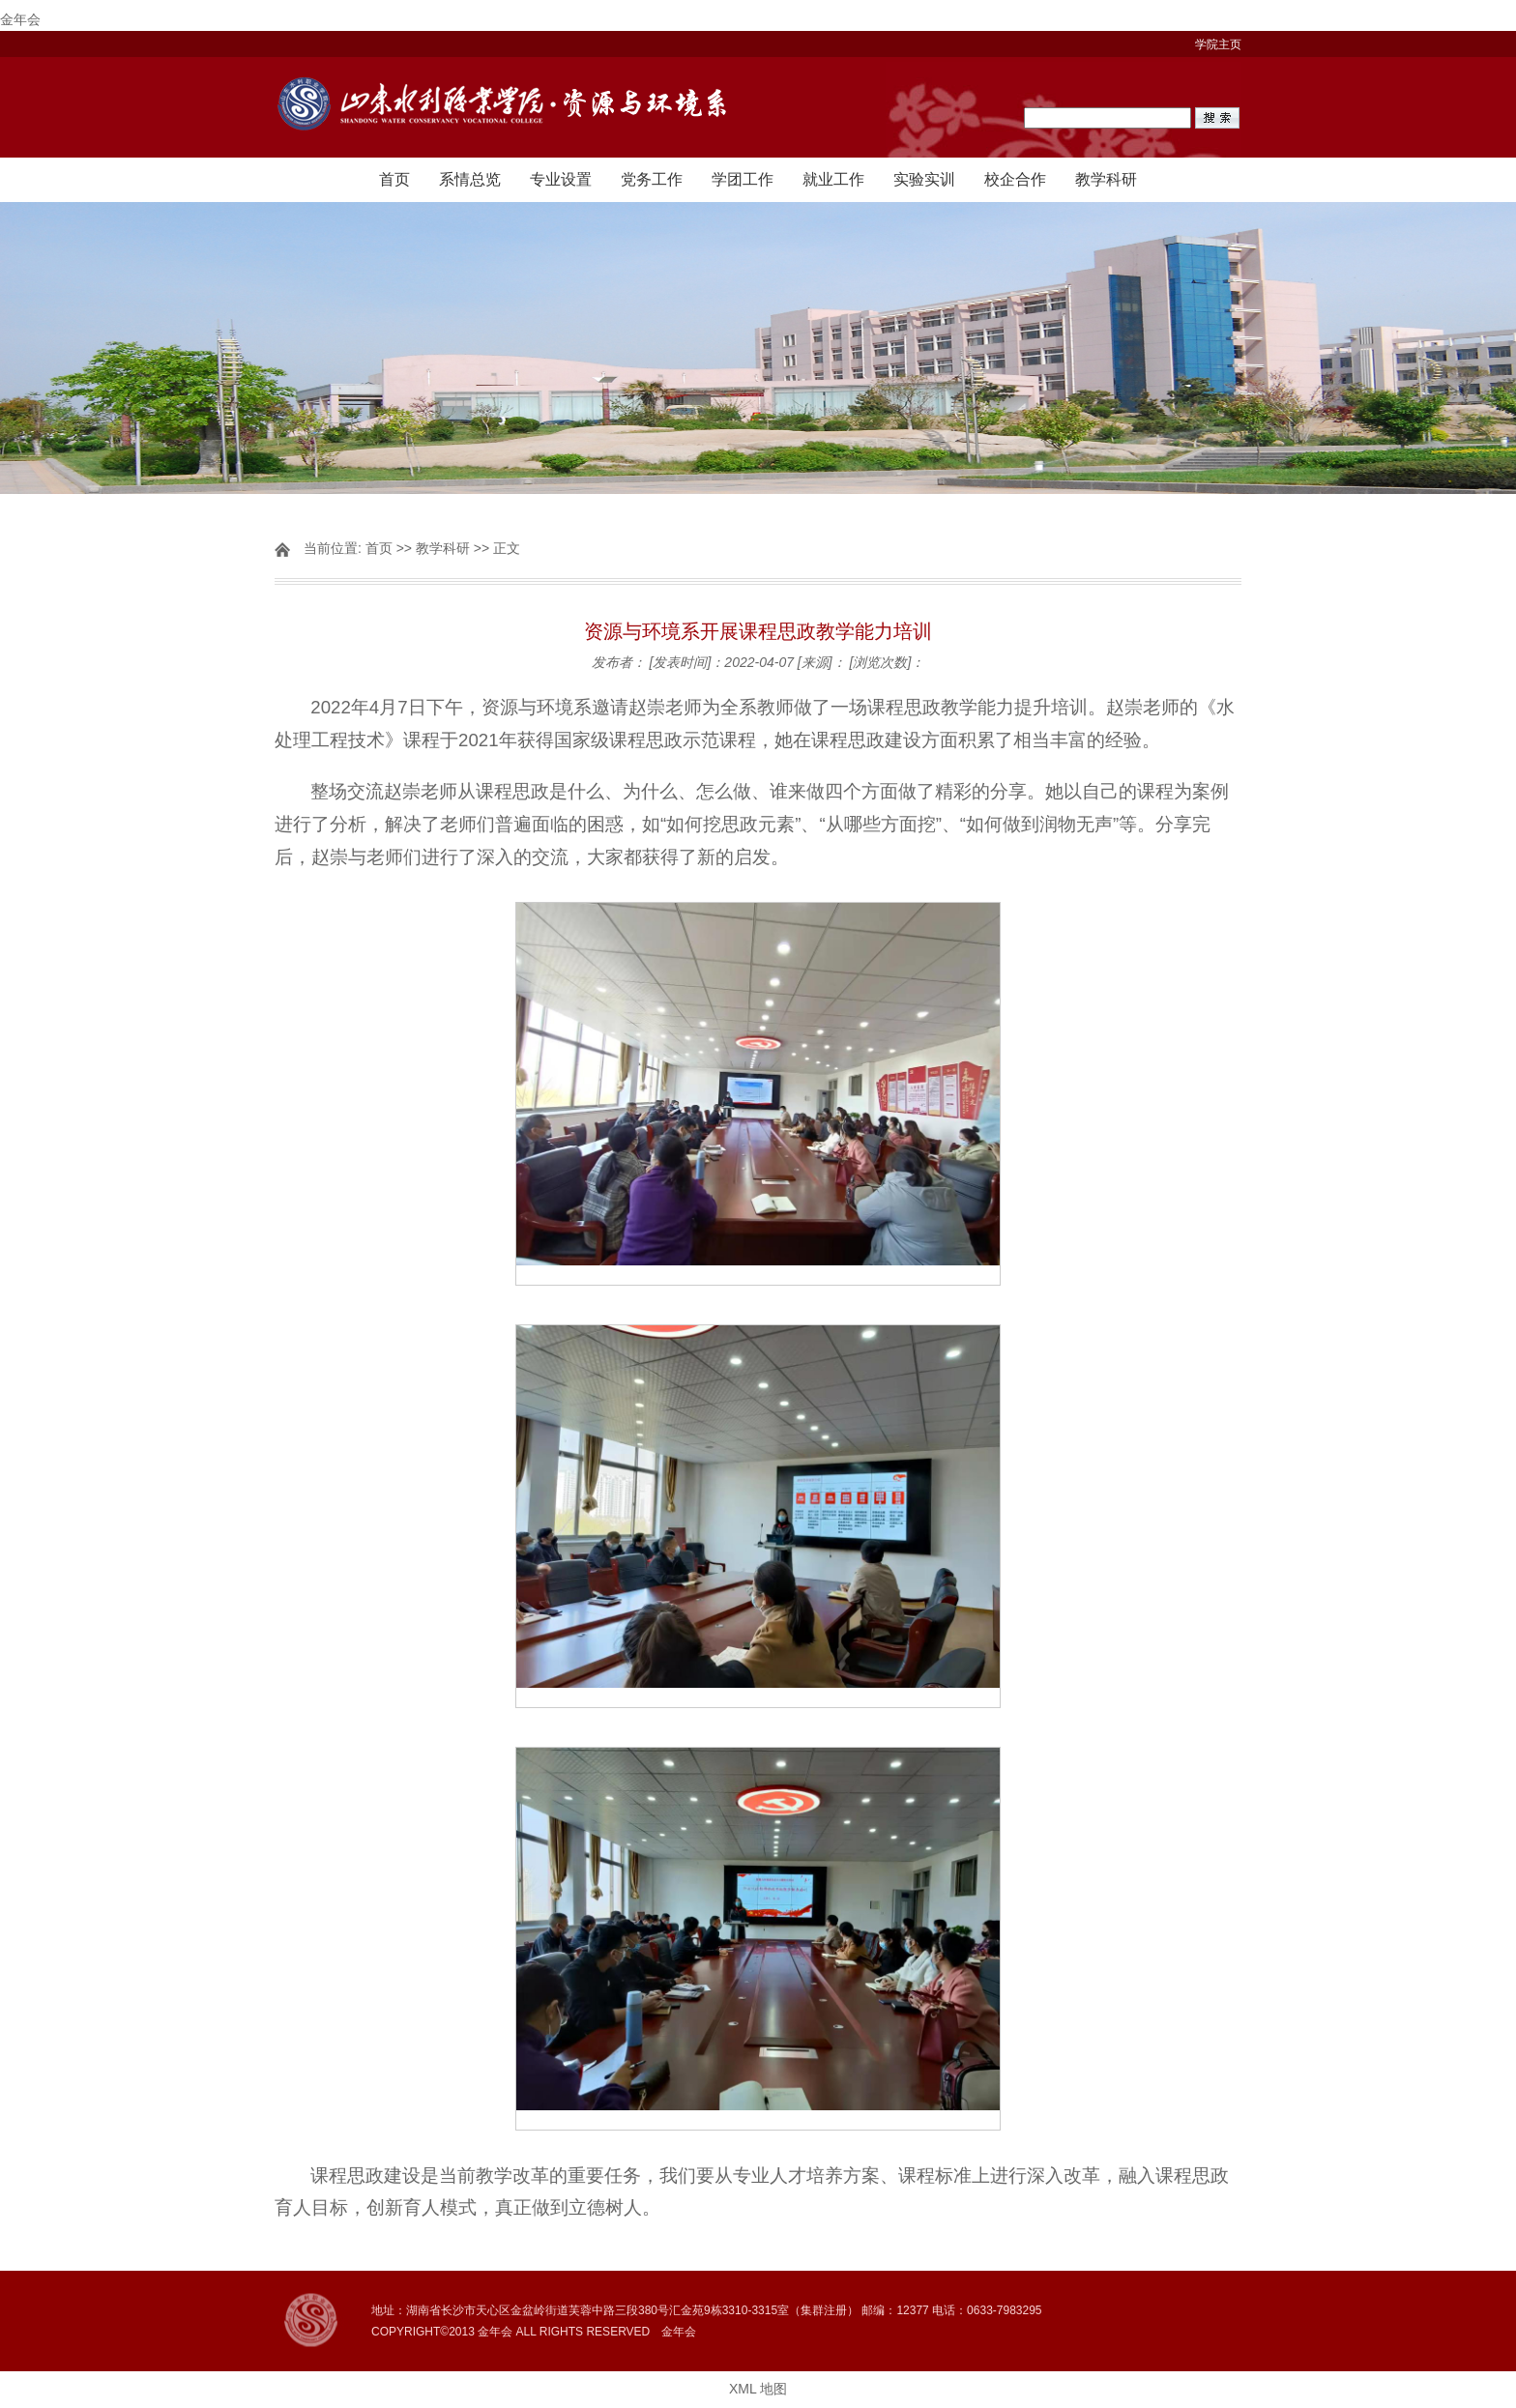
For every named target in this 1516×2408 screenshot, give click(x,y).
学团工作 (742, 179)
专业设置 (561, 179)
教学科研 (1106, 179)
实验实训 (924, 179)
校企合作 (1015, 179)
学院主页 (1218, 44)
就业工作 (833, 179)
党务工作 (652, 179)
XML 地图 (758, 2388)
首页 (394, 179)
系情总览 (470, 179)
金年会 (20, 19)
